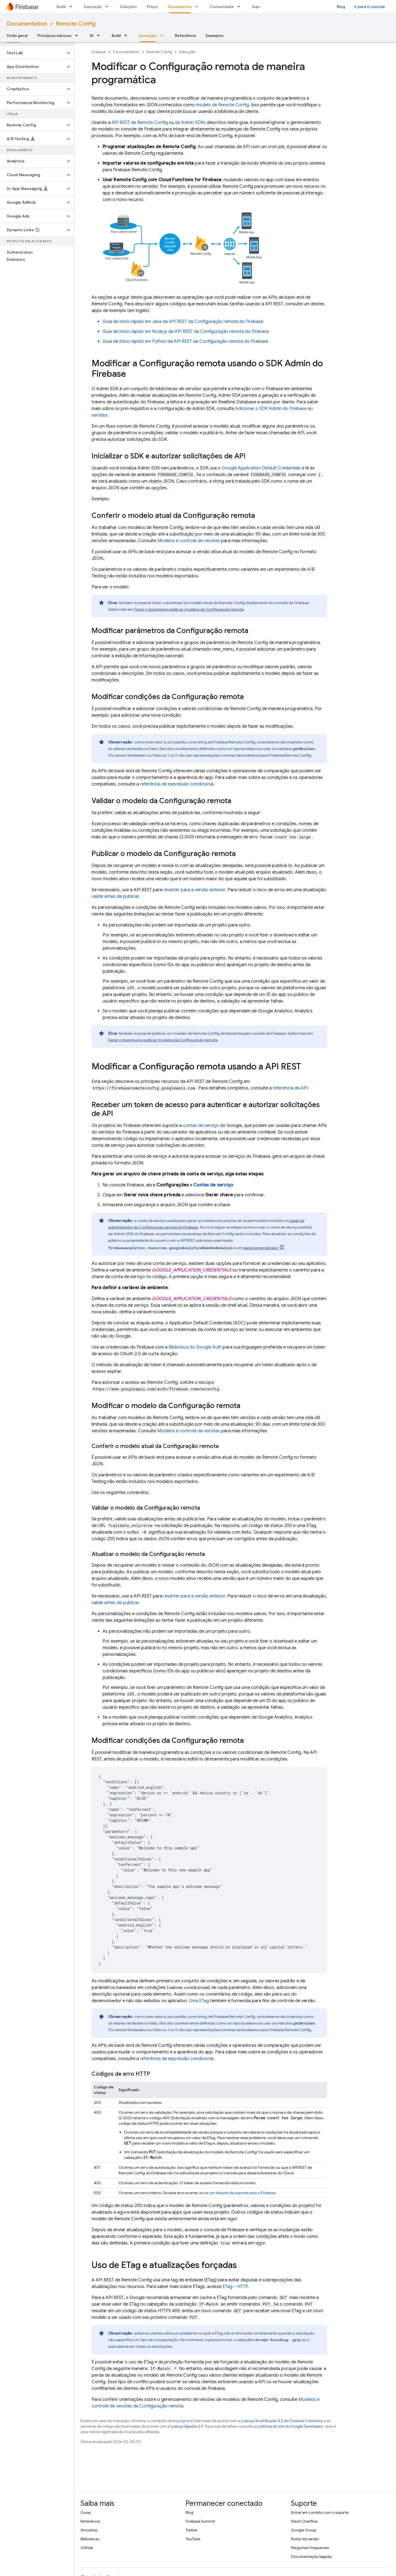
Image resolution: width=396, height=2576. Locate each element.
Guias (86, 2512)
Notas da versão (305, 2538)
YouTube (193, 2538)
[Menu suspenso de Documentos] (198, 6)
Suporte (259, 6)
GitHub (87, 2547)
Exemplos (215, 35)
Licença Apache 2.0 (186, 2426)
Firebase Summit (200, 2521)
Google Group (303, 2530)
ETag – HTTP (235, 2286)
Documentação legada (311, 2556)
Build (61, 6)
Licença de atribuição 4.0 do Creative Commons (281, 2421)
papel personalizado (260, 1247)
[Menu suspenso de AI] (100, 35)
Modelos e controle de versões (188, 541)
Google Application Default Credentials (261, 468)
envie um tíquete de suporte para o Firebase (237, 2192)
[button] (32, 52)
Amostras (89, 2530)
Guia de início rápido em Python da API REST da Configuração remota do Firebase (185, 341)
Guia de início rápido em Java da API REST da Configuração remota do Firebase (183, 321)
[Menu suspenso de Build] (72, 6)
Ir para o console (369, 6)
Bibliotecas (90, 2538)
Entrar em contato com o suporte (319, 2512)
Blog (341, 6)
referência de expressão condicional (176, 784)
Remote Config (75, 23)
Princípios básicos (54, 35)
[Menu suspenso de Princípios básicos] (78, 35)
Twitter (191, 2530)
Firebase (99, 52)
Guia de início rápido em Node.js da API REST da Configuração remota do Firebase (186, 331)
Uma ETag (199, 2001)
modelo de (222, 105)
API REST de (140, 122)
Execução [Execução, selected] (148, 35)
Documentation (27, 23)
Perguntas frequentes (310, 2547)
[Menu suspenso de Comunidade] (240, 6)
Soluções (128, 6)
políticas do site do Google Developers (290, 2426)
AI (92, 35)
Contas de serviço (213, 1185)
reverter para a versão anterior (194, 890)
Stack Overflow (304, 2521)
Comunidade (222, 6)
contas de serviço (201, 1125)
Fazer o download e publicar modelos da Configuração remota (189, 609)
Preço (152, 6)
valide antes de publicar (115, 896)
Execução (93, 6)
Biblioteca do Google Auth (195, 1347)
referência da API (290, 1088)
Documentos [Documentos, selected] (180, 6)
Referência (185, 35)
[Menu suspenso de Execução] (108, 6)
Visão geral (17, 35)
